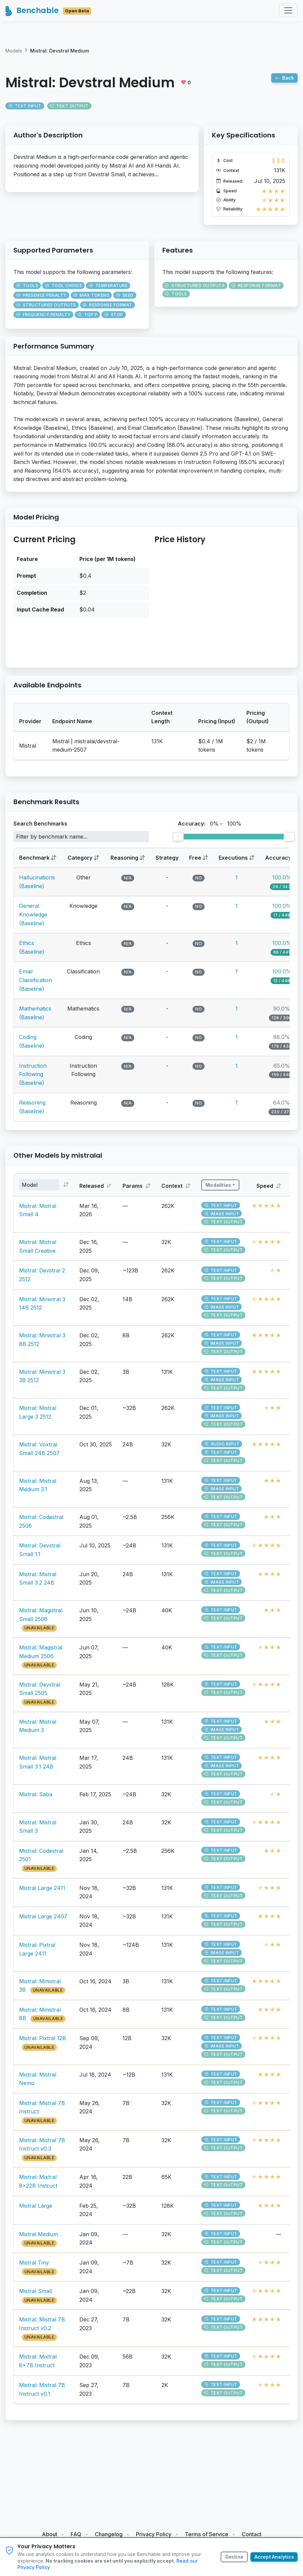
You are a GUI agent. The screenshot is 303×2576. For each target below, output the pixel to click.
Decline (233, 2557)
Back (284, 81)
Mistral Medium (38, 2237)
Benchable (49, 11)
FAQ (76, 2534)
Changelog (109, 2534)
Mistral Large (35, 2209)
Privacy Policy (153, 2534)
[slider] (178, 840)
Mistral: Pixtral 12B (42, 2041)
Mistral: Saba (35, 1797)
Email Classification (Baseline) (35, 983)
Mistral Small (35, 2294)
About (49, 2534)
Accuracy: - (209, 827)
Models (13, 54)
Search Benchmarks (40, 827)
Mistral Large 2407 (43, 1919)
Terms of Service (206, 2534)
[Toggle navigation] (288, 11)
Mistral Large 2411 (42, 1891)
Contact (251, 2534)
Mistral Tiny (34, 2266)
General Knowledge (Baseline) (33, 918)
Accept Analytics (274, 2557)
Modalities (218, 1188)
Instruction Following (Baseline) (33, 1077)
